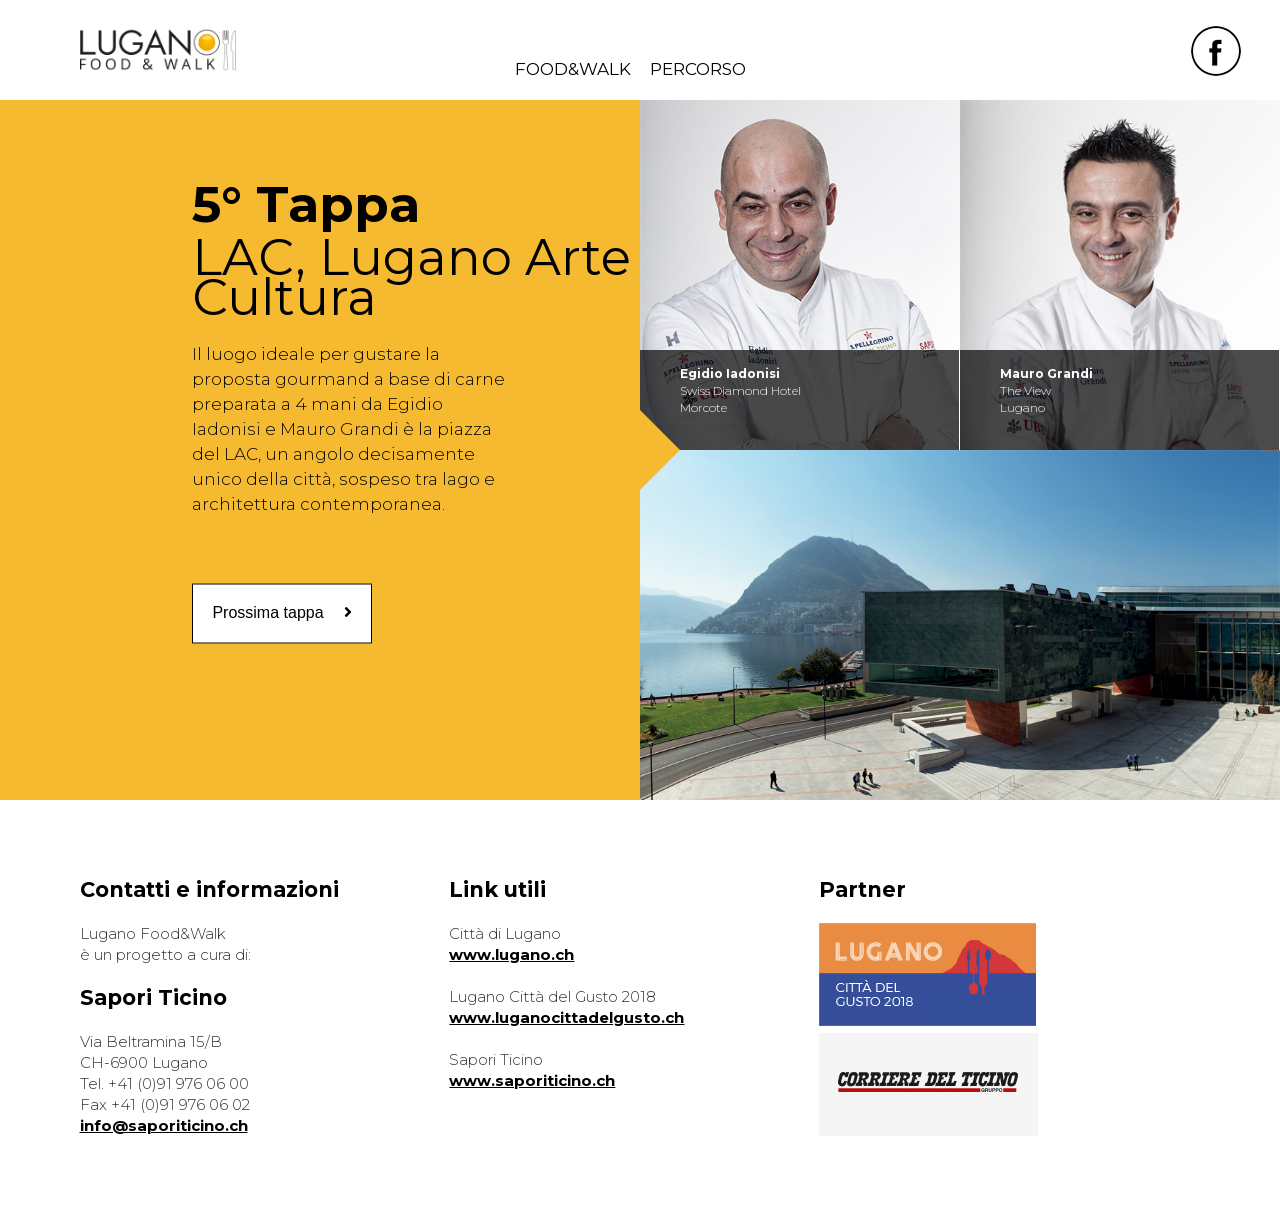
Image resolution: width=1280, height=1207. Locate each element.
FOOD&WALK (573, 69)
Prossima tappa (281, 612)
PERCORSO (698, 69)
